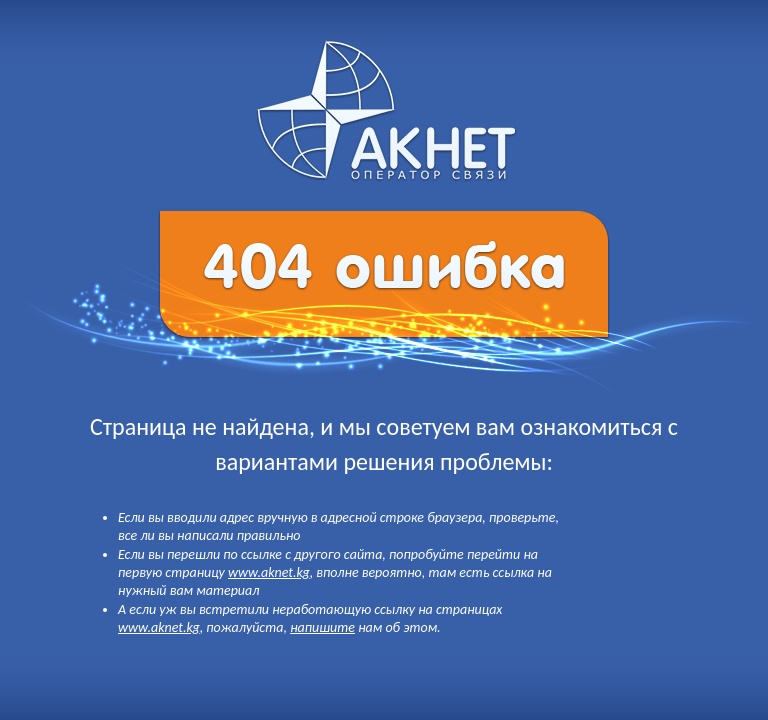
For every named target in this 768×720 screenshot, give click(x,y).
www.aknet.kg (269, 572)
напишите (322, 627)
